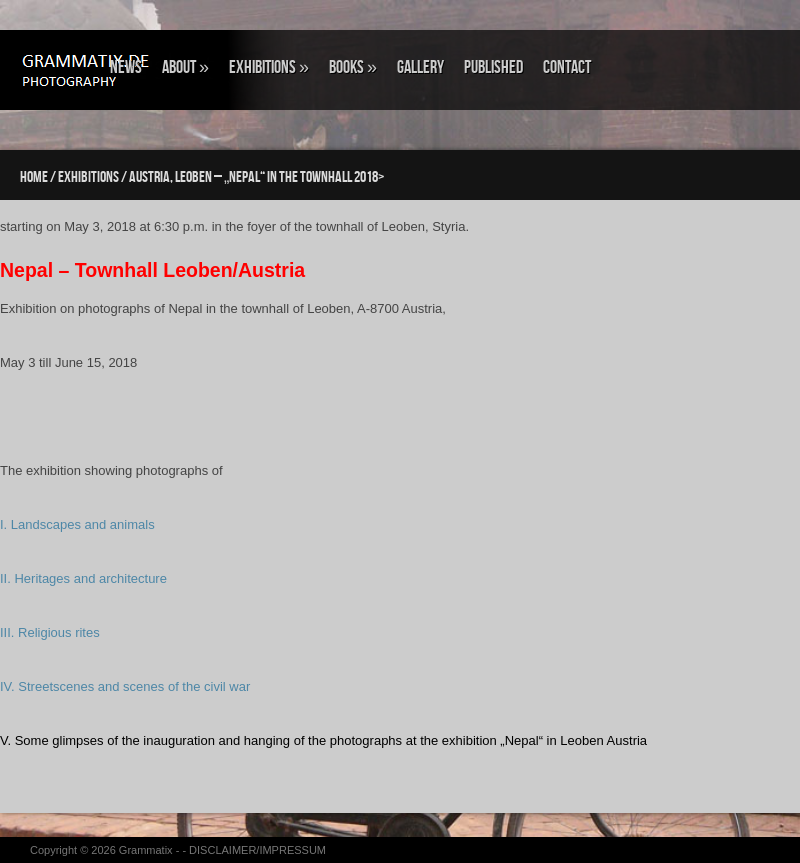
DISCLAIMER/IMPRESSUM (257, 850)
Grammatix (146, 850)
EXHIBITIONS (269, 67)
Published (493, 67)
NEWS (126, 67)
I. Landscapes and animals (77, 524)
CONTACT (567, 67)
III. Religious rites (50, 632)
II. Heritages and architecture (83, 578)
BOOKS (353, 67)
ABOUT (185, 67)
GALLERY (420, 67)
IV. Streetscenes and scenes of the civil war (125, 686)
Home (34, 177)
